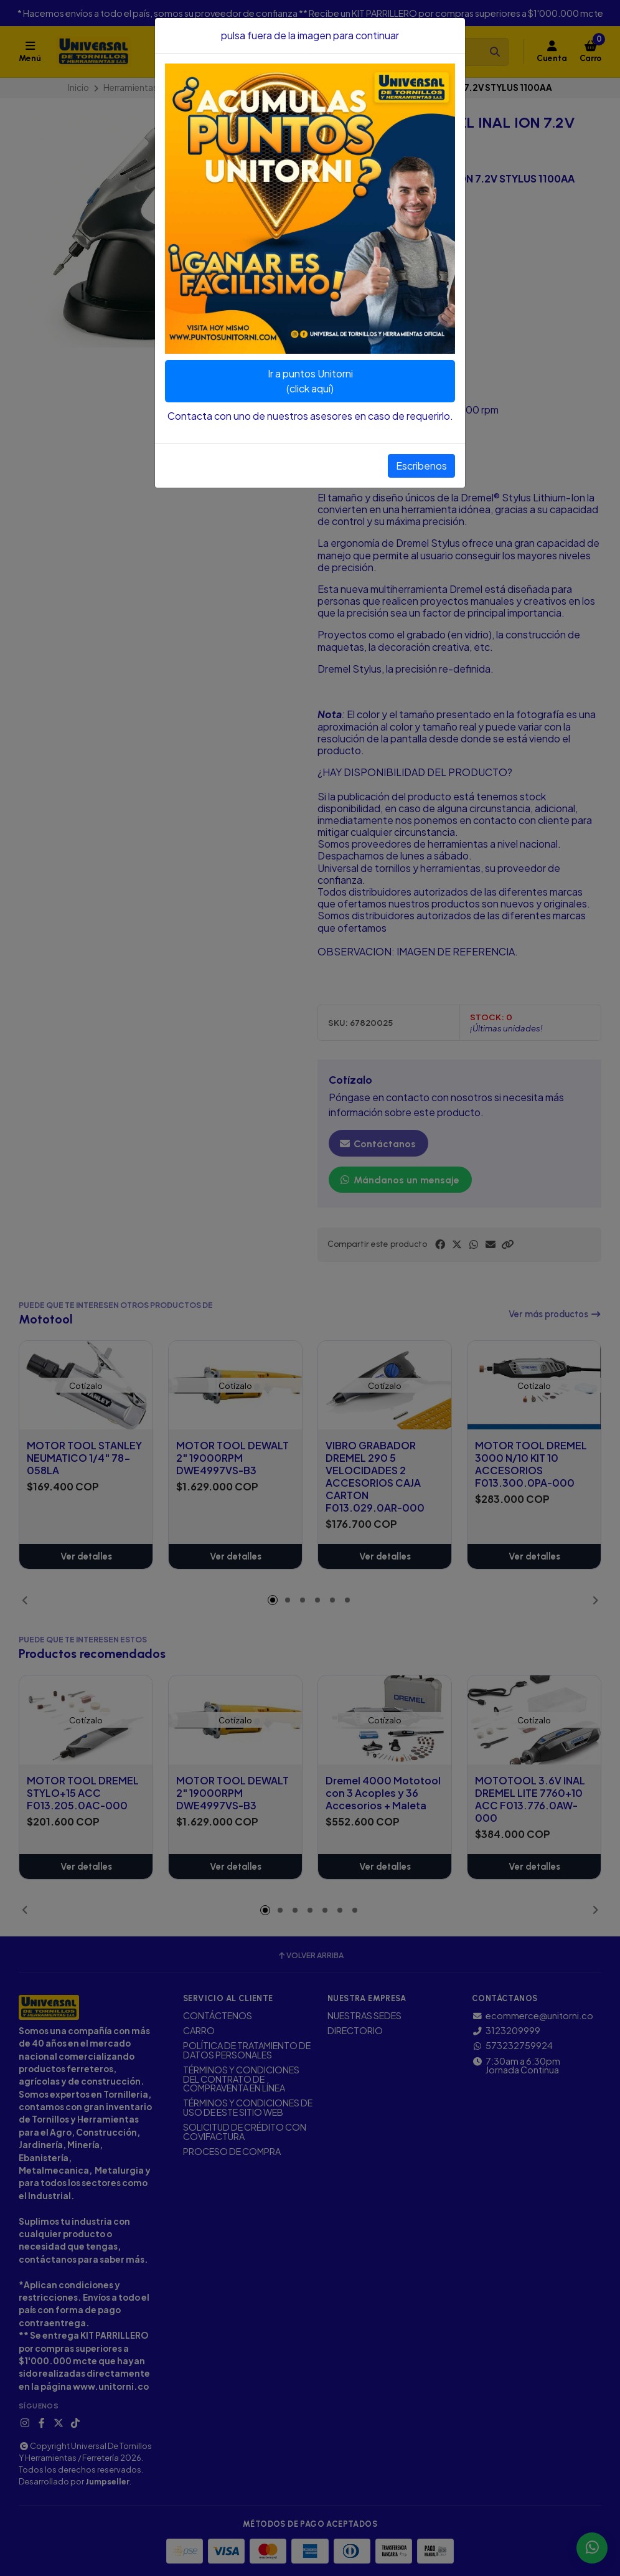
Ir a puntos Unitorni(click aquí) (310, 381)
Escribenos (421, 465)
